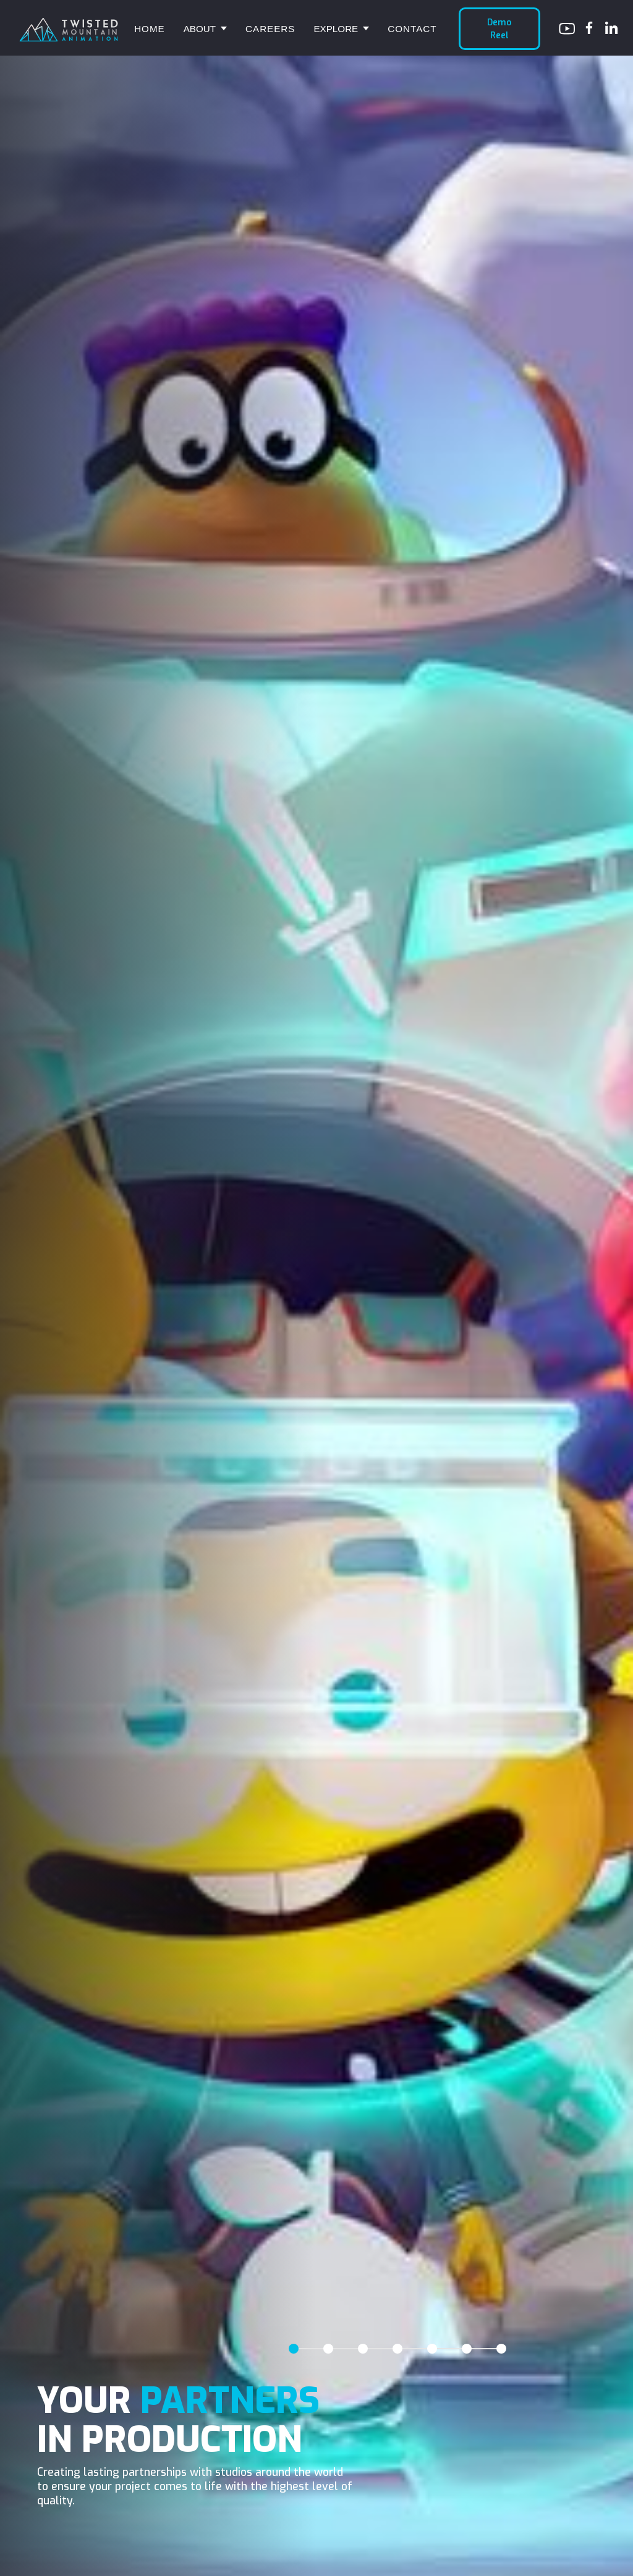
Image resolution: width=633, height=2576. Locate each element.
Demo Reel (499, 28)
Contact (412, 28)
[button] (205, 29)
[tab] (294, 2349)
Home (149, 28)
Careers (270, 28)
